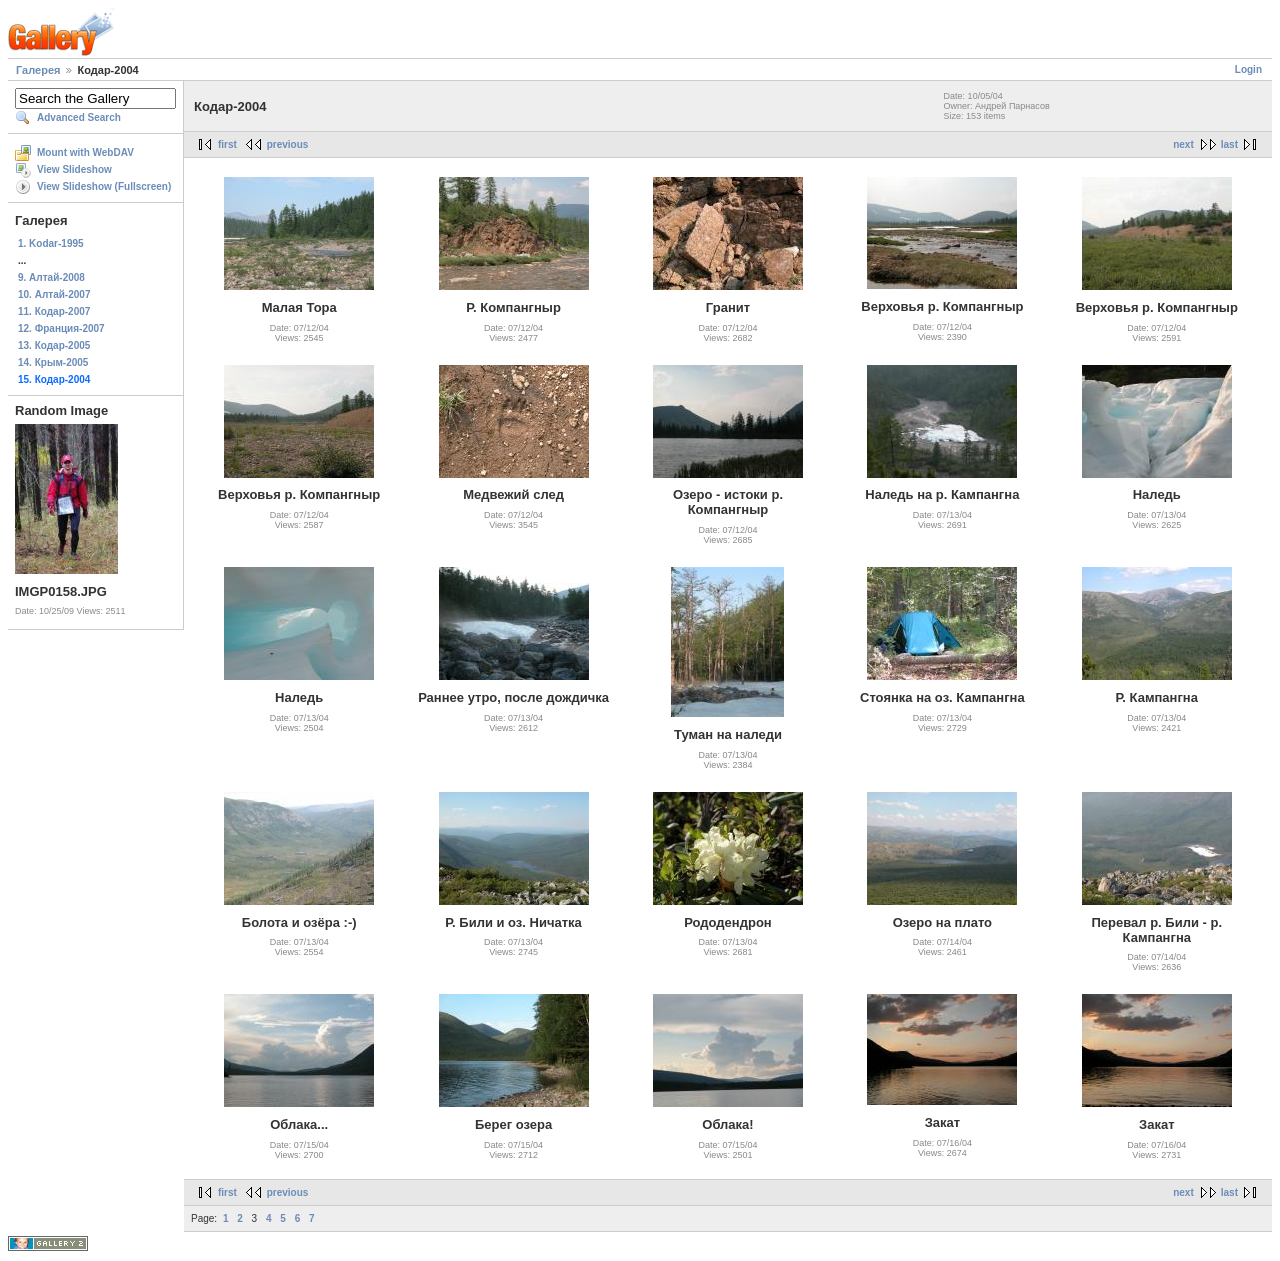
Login (1248, 69)
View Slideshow (74, 169)
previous (288, 144)
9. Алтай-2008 (51, 277)
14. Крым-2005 (53, 362)
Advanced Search (79, 117)
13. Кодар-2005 (54, 345)
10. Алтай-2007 (54, 294)
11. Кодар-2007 (54, 311)
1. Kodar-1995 (51, 243)
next (1183, 144)
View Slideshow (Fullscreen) (104, 186)
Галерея (38, 70)
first (227, 144)
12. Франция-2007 (61, 328)
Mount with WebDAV (85, 152)
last (1229, 144)
